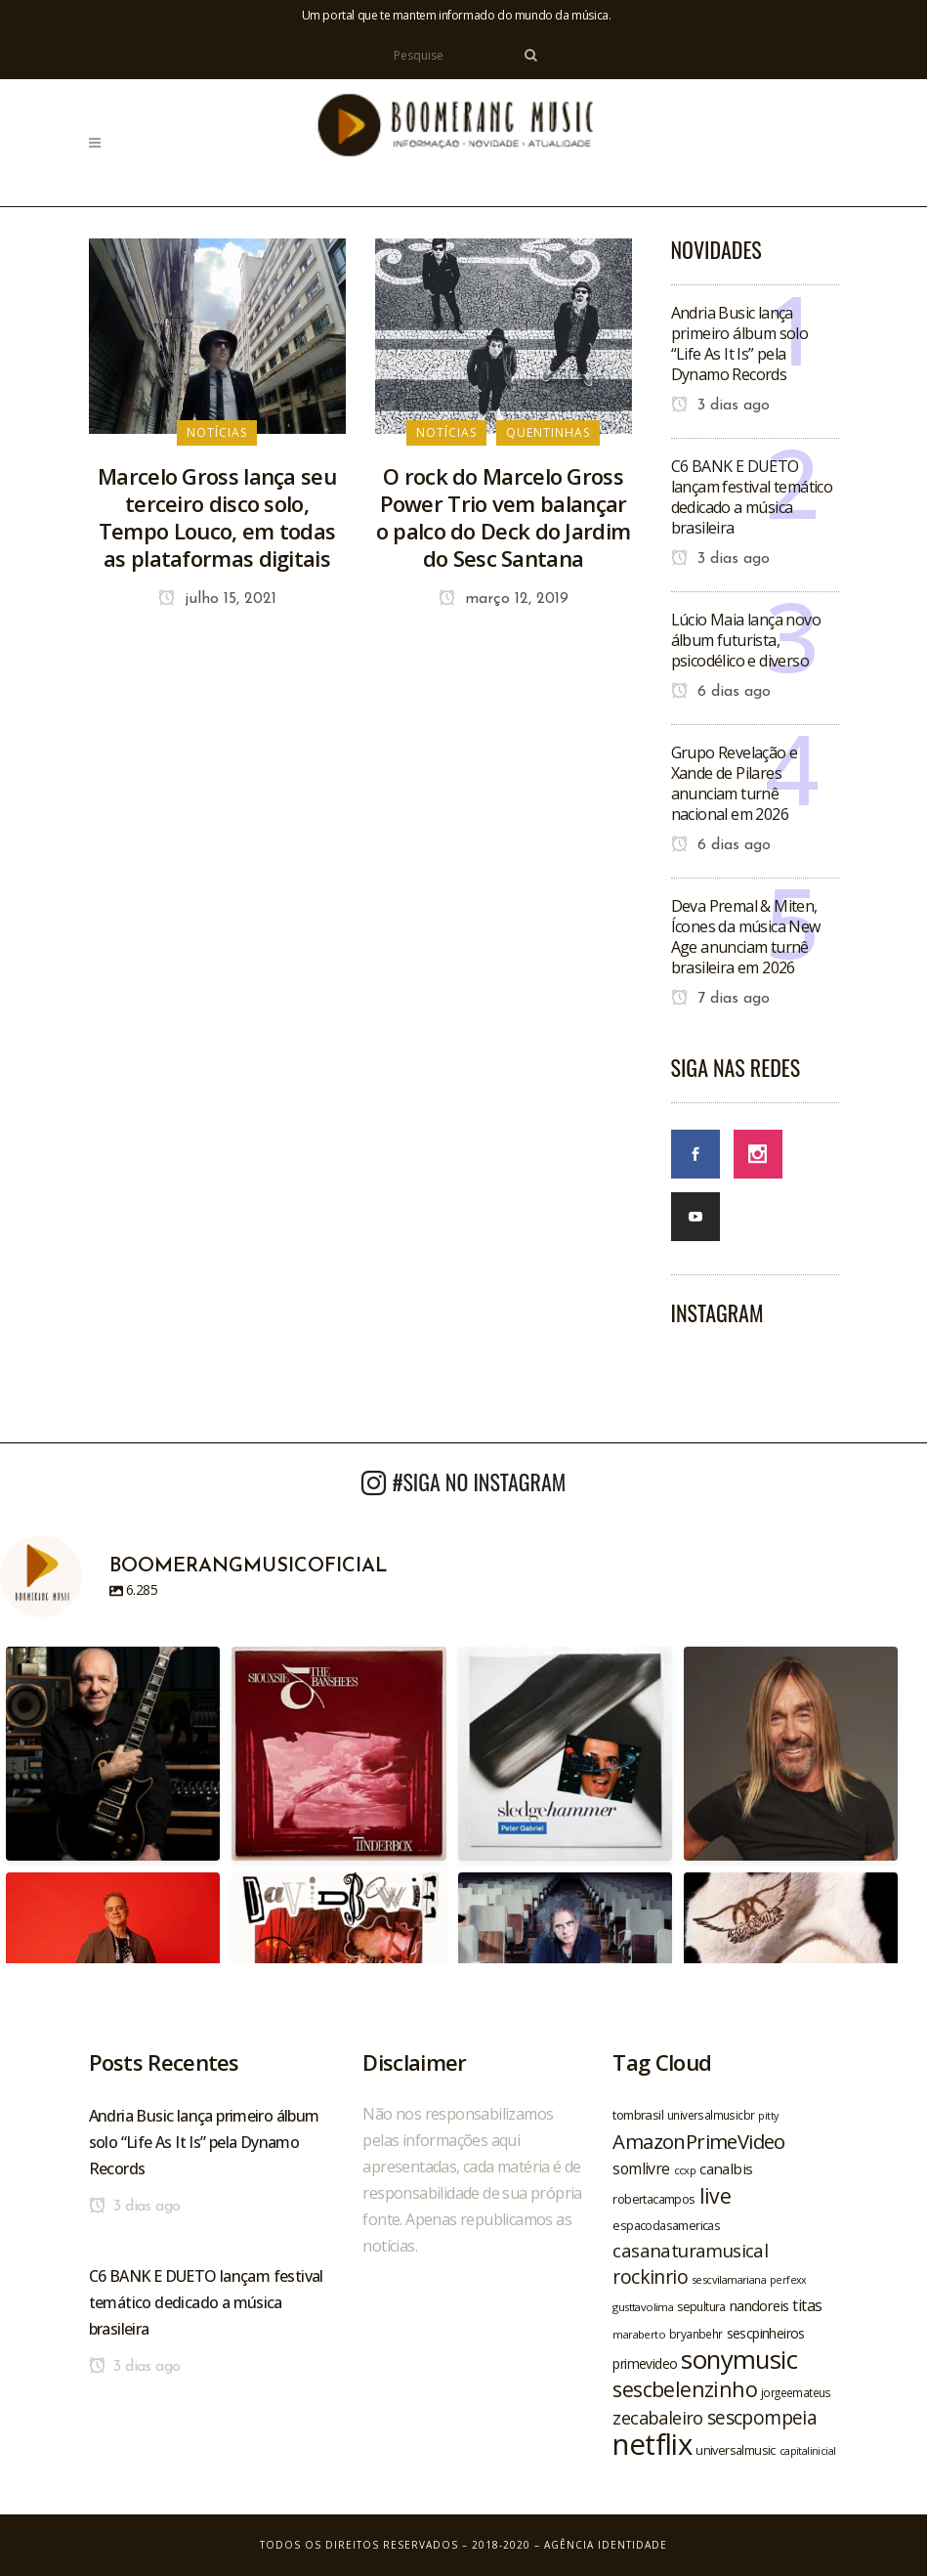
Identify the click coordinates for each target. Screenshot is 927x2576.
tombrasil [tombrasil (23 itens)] (637, 2115)
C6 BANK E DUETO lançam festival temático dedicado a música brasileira (752, 496)
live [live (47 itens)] (715, 2195)
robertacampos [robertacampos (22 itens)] (653, 2199)
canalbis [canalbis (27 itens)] (725, 2168)
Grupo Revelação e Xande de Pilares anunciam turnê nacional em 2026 (734, 783)
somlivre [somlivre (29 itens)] (640, 2168)
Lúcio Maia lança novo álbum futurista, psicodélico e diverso (746, 640)
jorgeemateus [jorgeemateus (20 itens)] (796, 2392)
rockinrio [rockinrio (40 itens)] (650, 2276)
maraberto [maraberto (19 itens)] (638, 2334)
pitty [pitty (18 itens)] (768, 2116)
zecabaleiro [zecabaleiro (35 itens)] (657, 2417)
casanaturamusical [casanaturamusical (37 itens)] (690, 2250)
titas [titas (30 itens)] (807, 2305)
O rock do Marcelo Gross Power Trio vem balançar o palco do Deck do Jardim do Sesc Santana (503, 517)
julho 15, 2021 (217, 599)
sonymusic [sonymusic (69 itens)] (739, 2359)
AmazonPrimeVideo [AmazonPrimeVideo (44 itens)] (698, 2141)
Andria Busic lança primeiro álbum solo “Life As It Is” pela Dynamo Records (740, 343)
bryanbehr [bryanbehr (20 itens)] (696, 2333)
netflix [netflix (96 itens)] (652, 2444)
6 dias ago (721, 692)
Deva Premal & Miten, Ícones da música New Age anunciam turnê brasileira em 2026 (746, 936)
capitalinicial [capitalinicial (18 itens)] (808, 2451)
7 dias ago (720, 999)
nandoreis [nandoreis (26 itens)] (759, 2305)
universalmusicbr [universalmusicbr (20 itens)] (710, 2115)
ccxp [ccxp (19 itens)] (685, 2170)
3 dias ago (720, 405)
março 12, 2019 (504, 599)
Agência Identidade (605, 2545)
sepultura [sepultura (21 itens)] (701, 2306)
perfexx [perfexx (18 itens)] (788, 2280)
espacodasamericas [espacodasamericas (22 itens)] (666, 2225)
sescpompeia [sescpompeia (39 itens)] (762, 2417)
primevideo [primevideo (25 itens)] (644, 2363)
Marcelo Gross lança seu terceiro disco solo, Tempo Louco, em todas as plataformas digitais (217, 517)
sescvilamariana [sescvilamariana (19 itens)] (729, 2279)
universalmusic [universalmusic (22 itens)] (735, 2450)
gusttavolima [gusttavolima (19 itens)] (642, 2306)
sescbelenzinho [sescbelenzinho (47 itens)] (684, 2389)
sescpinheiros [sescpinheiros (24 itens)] (766, 2333)
